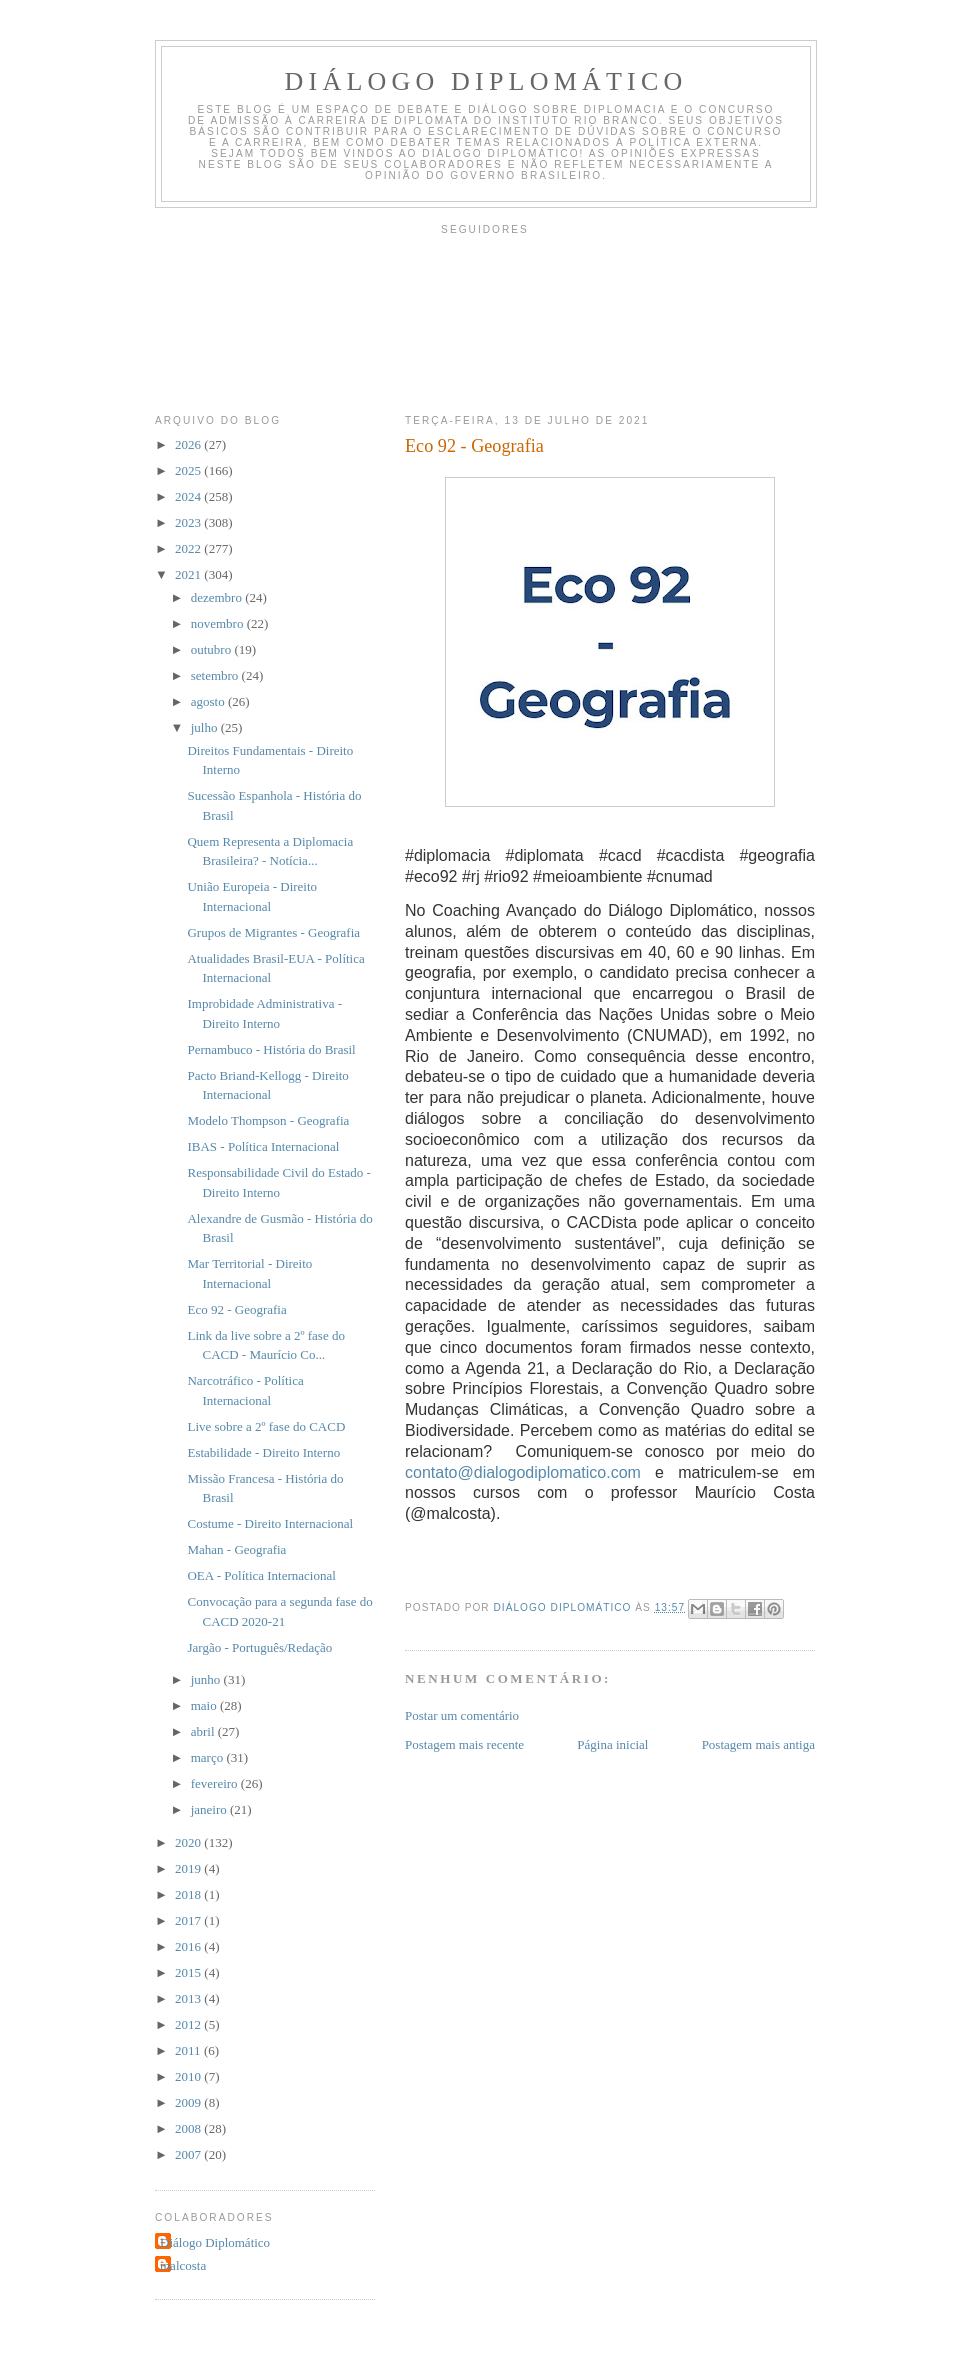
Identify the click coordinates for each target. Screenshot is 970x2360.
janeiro (210, 1809)
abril (204, 1731)
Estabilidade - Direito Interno (263, 1452)
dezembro (218, 597)
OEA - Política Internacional (261, 1575)
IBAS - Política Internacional (263, 1146)
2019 (189, 1868)
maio (205, 1705)
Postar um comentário (462, 1715)
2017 (189, 1920)
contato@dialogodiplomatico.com (523, 1472)
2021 (189, 574)
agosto (209, 701)
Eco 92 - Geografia (236, 1309)
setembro (216, 675)
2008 (189, 2128)
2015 (189, 1972)
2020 (189, 1842)
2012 (189, 2024)
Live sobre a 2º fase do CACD (266, 1426)
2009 (189, 2102)
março (209, 1757)
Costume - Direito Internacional (270, 1523)
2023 (189, 522)
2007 (189, 2154)
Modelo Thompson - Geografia (268, 1120)
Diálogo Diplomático (486, 81)
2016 (189, 1946)
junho (207, 1679)
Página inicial (612, 1744)
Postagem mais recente (464, 1744)
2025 (189, 470)
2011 (189, 2050)
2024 (189, 496)
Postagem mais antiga (758, 1744)
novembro (219, 623)
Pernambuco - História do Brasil (271, 1049)
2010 (189, 2076)
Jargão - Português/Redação (259, 1647)
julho (206, 727)
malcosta (183, 2265)
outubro (213, 649)
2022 (189, 548)
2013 (189, 1998)
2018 (189, 1894)
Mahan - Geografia (236, 1549)
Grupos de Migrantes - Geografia (273, 932)
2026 (189, 444)
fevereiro (216, 1783)
